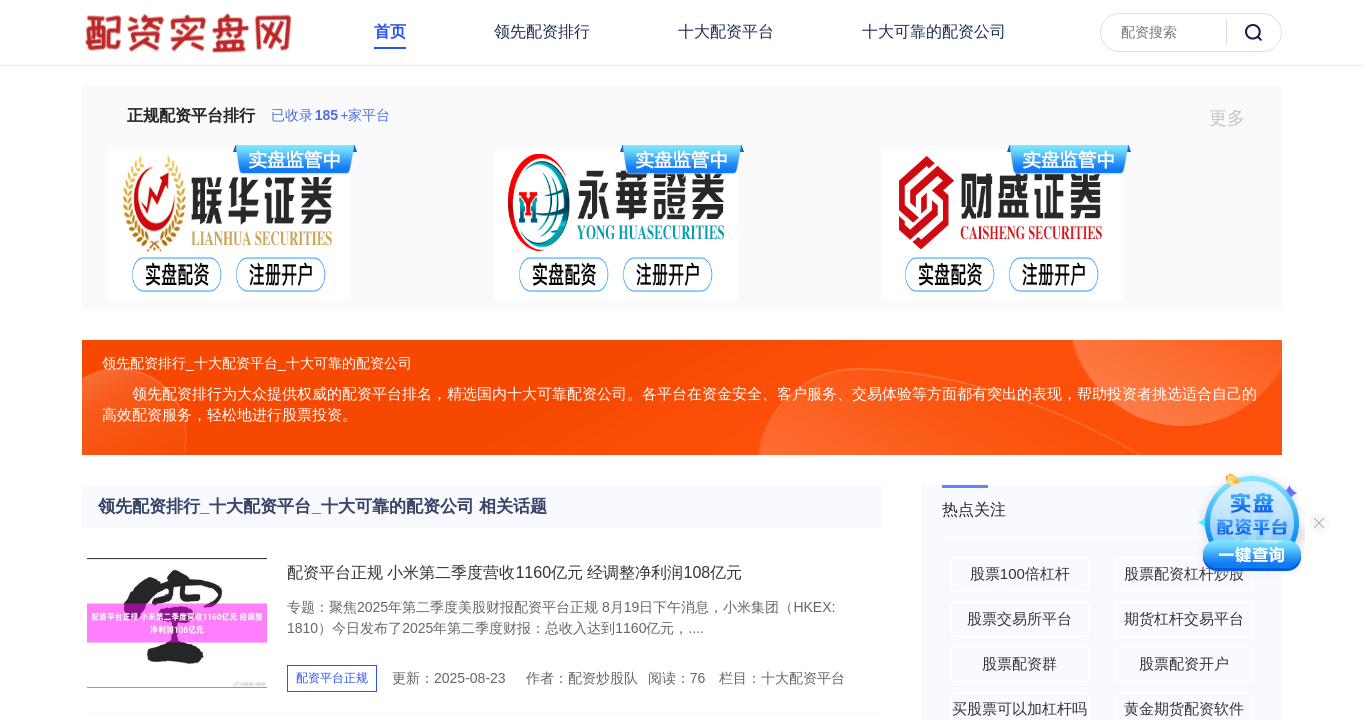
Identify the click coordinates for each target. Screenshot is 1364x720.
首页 (390, 31)
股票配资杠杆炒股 (1184, 573)
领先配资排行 (542, 31)
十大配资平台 (726, 31)
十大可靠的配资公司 (934, 31)
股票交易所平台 (1019, 618)
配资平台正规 (332, 678)
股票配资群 (1019, 663)
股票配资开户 (1184, 663)
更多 (1235, 118)
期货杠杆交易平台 (1184, 618)
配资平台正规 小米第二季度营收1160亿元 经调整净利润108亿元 (514, 572)
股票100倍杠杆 (1020, 573)
